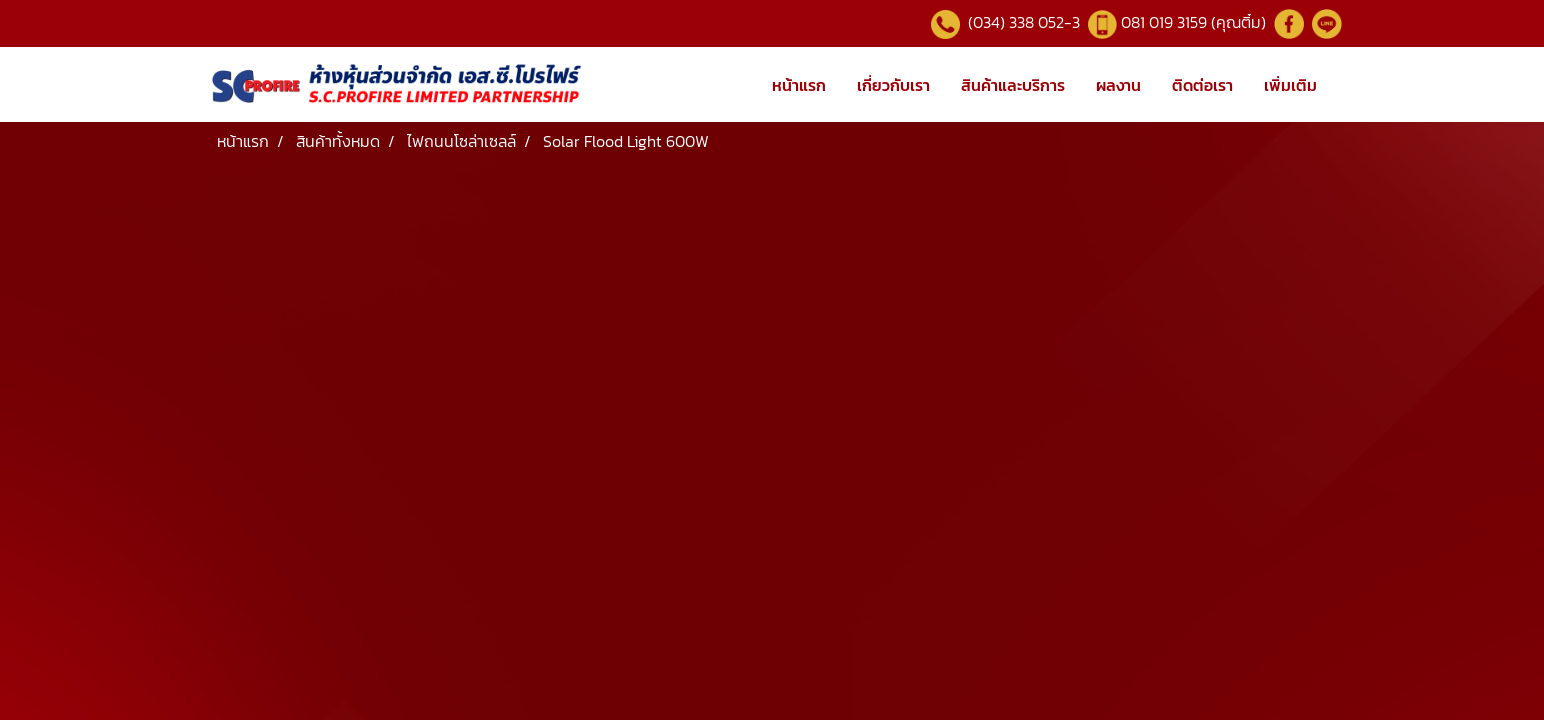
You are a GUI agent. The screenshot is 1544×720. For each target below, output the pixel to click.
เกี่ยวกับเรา (893, 85)
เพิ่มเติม (1290, 85)
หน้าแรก (799, 85)
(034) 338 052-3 (1022, 22)
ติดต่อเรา (1202, 85)
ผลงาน (1118, 85)
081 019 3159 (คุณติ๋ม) (1195, 22)
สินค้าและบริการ (1013, 85)
